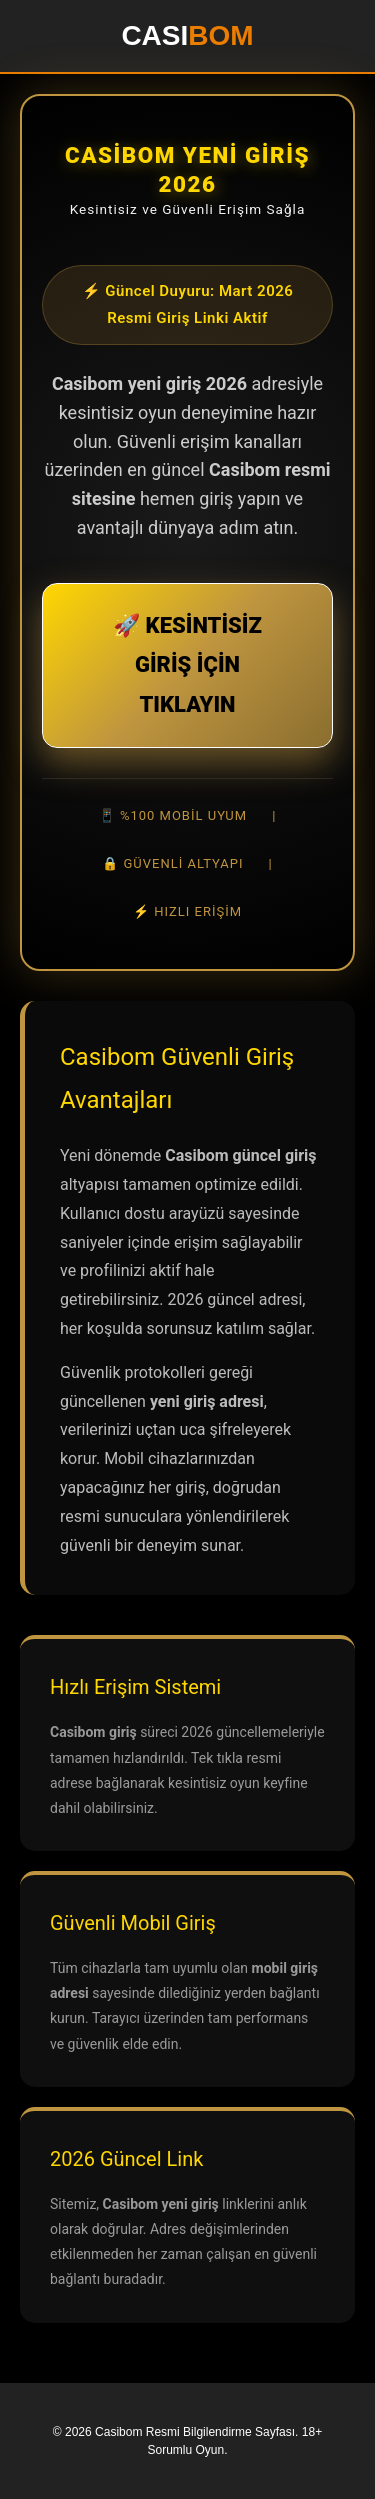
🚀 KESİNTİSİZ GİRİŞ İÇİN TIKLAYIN (187, 665)
